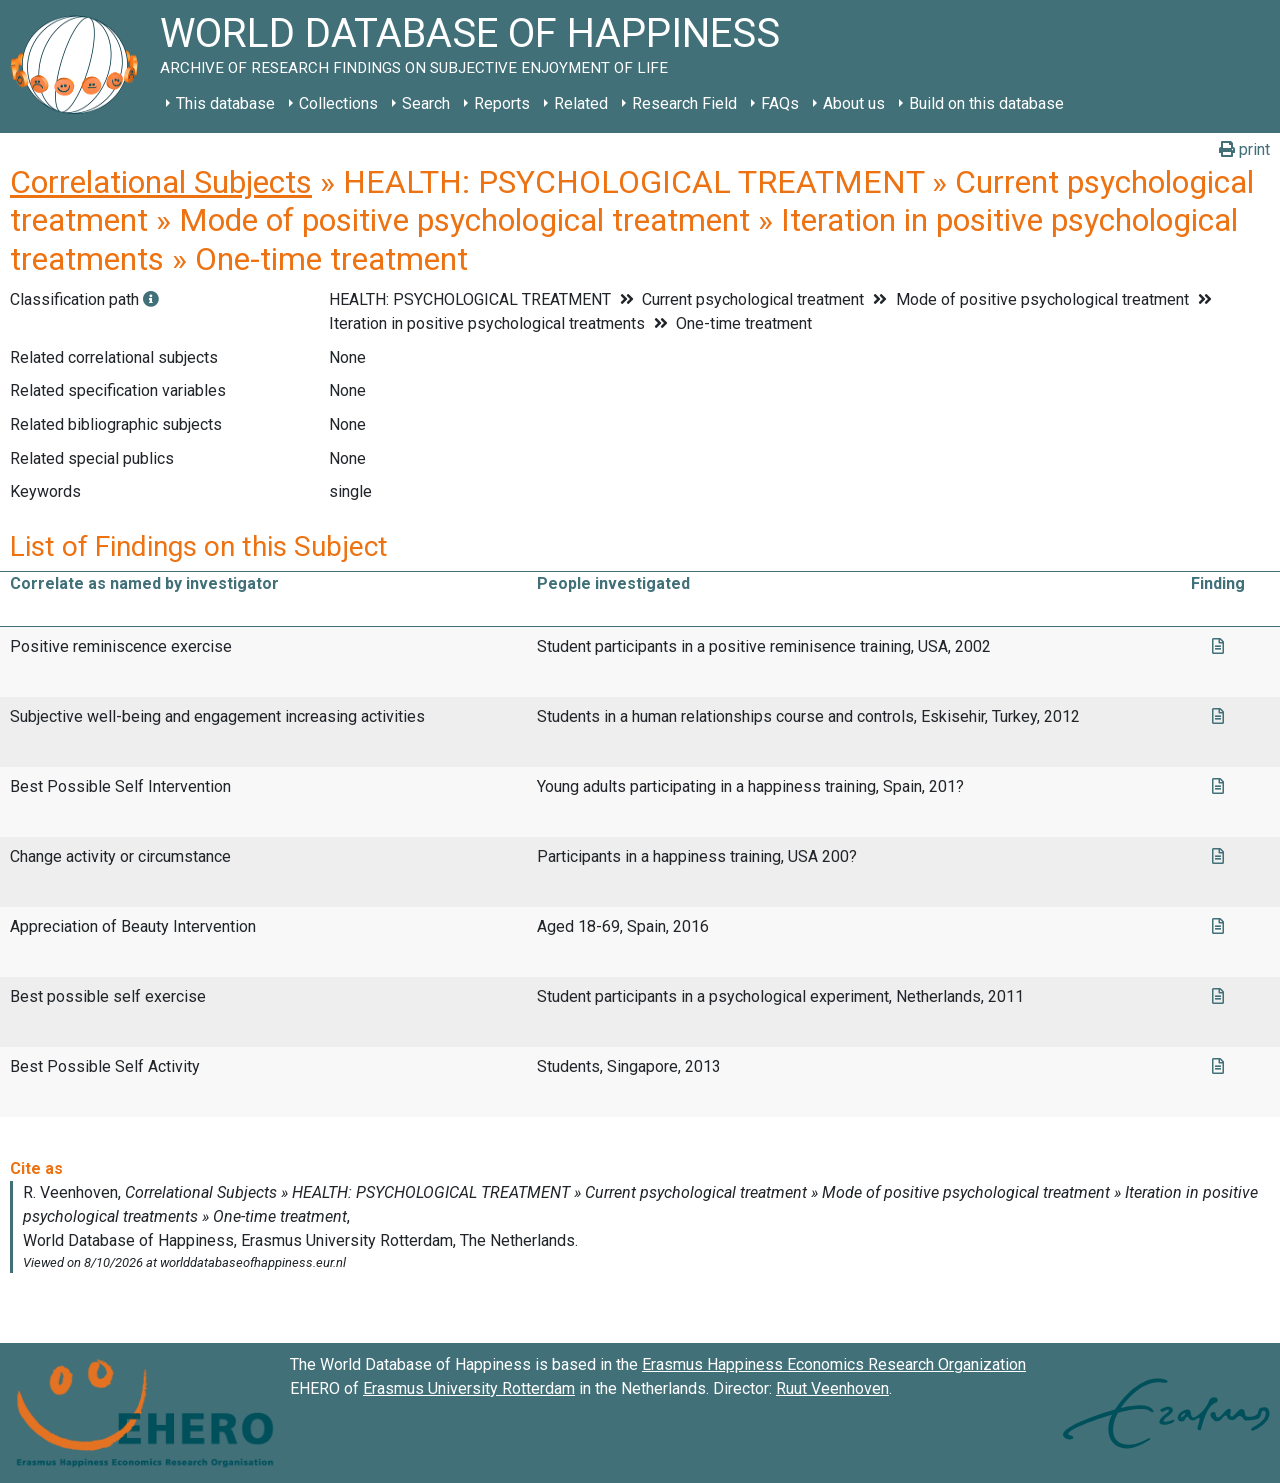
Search (426, 103)
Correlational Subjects (161, 182)
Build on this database (986, 103)
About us (854, 103)
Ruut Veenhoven (832, 1388)
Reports (502, 103)
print (1244, 149)
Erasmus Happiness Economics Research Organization (834, 1364)
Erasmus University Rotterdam (469, 1388)
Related (581, 103)
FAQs (780, 103)
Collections (338, 103)
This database (225, 103)
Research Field (684, 103)
